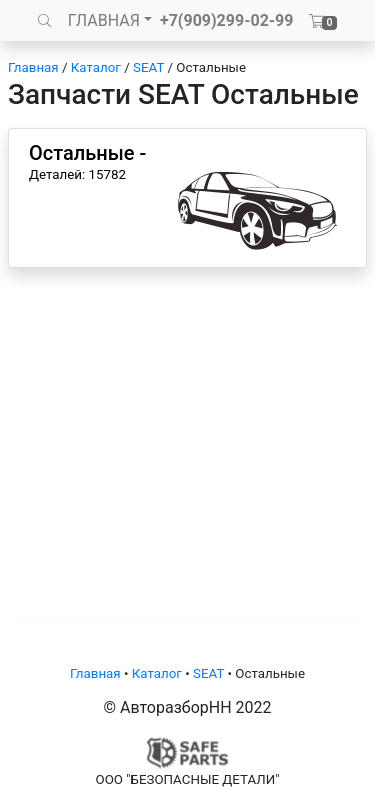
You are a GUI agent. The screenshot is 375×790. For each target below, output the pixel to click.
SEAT (148, 67)
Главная (33, 67)
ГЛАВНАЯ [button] (104, 20)
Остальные (211, 67)
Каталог (96, 67)
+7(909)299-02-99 (227, 20)
